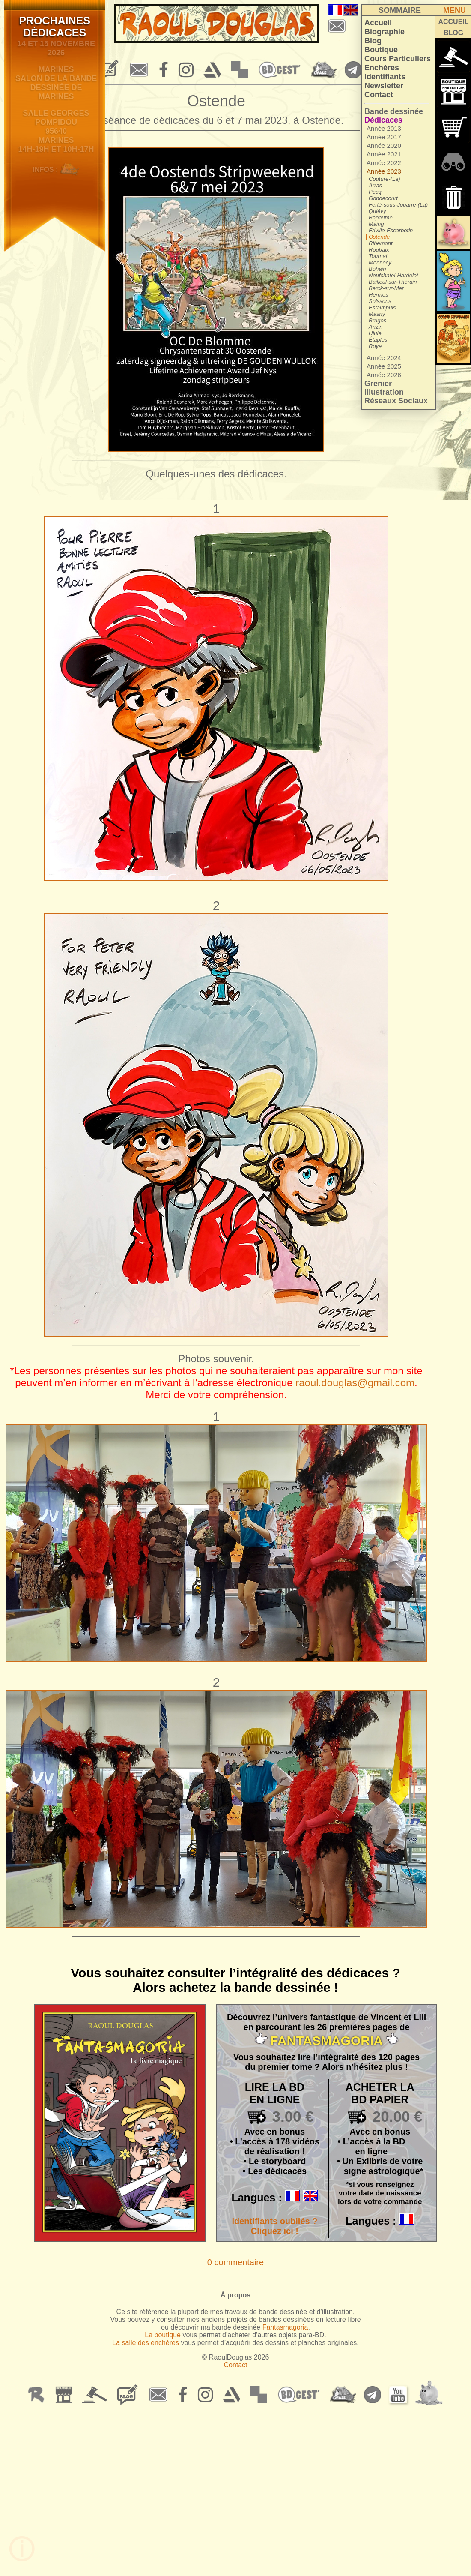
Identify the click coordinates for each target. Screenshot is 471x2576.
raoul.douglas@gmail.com (354, 1382)
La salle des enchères (145, 2342)
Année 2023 (384, 171)
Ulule (375, 333)
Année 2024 (384, 357)
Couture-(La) (384, 179)
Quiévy (377, 211)
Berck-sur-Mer (386, 288)
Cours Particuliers (397, 58)
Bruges (377, 320)
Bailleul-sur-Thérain (393, 282)
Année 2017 (384, 137)
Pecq (375, 192)
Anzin (376, 327)
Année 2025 (384, 366)
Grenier (378, 383)
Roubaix (379, 249)
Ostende (379, 237)
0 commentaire (235, 2262)
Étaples (378, 339)
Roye (375, 346)
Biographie (384, 31)
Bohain (377, 269)
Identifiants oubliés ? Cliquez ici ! (274, 2226)
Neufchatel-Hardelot (393, 275)
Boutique (381, 49)
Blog (373, 40)
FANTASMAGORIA (326, 2040)
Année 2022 (384, 162)
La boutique (163, 2335)
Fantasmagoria (285, 2327)
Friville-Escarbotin (391, 230)
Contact (378, 94)
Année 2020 (384, 145)
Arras (375, 185)
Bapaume (381, 217)
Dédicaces (383, 120)
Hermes (378, 294)
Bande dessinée (393, 111)
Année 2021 (384, 154)
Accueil (378, 22)
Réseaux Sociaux (396, 400)
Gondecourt (383, 198)
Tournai (378, 256)
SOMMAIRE (400, 10)
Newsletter (383, 85)
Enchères (381, 67)
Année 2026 (384, 374)
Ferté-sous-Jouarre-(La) (398, 204)
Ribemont (381, 243)
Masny (377, 314)
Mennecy (380, 262)
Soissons (380, 301)
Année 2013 (384, 128)
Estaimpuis (382, 307)
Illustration (384, 392)
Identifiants (384, 76)
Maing (376, 224)
